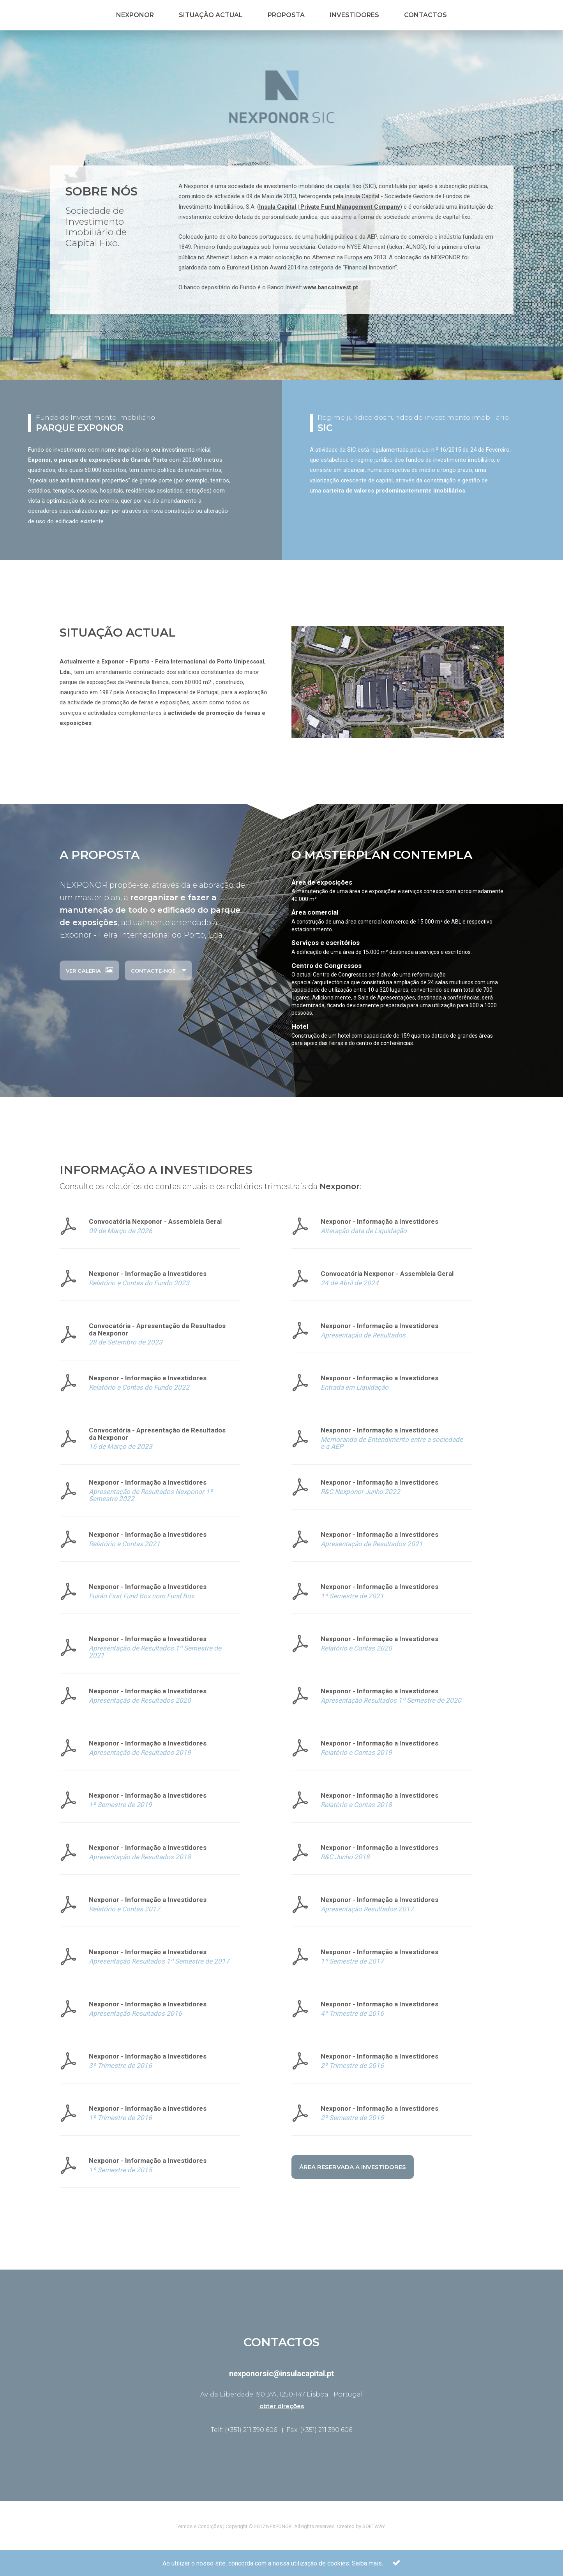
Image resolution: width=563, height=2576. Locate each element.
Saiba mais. (367, 2568)
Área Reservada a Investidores (352, 2167)
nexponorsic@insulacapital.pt (281, 2373)
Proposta (286, 15)
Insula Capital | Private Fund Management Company (329, 206)
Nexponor (135, 15)
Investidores (354, 15)
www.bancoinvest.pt (331, 287)
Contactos (425, 15)
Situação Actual (211, 15)
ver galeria (89, 970)
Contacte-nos (158, 970)
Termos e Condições (199, 2526)
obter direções (281, 2406)
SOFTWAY (373, 2526)
